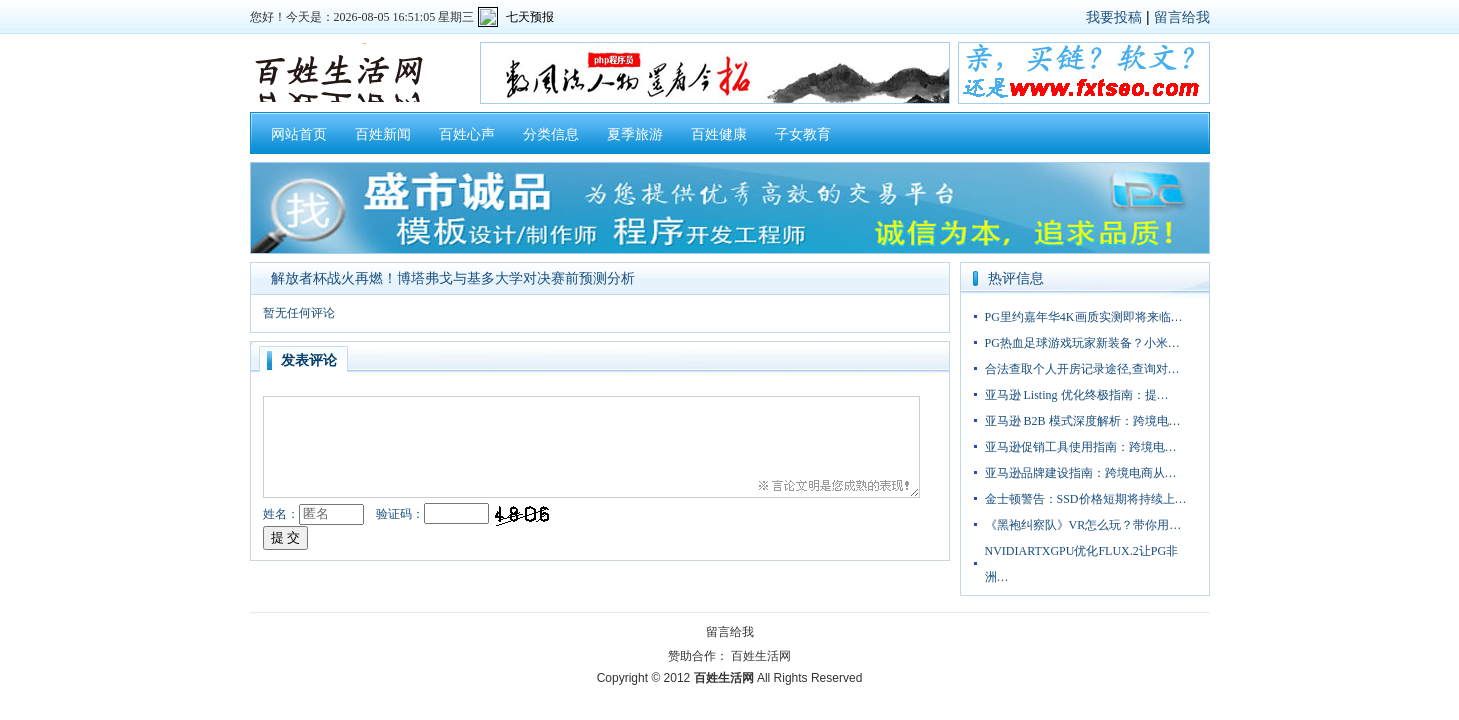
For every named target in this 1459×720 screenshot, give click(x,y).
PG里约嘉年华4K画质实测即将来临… (1084, 317)
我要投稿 (1114, 17)
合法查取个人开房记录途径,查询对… (1082, 369)
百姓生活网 (761, 656)
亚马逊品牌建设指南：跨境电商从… (1081, 473)
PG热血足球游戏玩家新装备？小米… (1082, 343)
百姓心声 (467, 134)
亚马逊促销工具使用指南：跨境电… (1081, 447)
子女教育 (803, 134)
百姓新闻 (383, 134)
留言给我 (1182, 17)
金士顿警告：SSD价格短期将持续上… (1086, 499)
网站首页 (299, 134)
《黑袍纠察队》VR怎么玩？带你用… (1083, 525)
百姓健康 (719, 134)
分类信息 (551, 134)
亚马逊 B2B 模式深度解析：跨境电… (1083, 421)
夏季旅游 (635, 134)
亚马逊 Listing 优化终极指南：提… (1077, 395)
